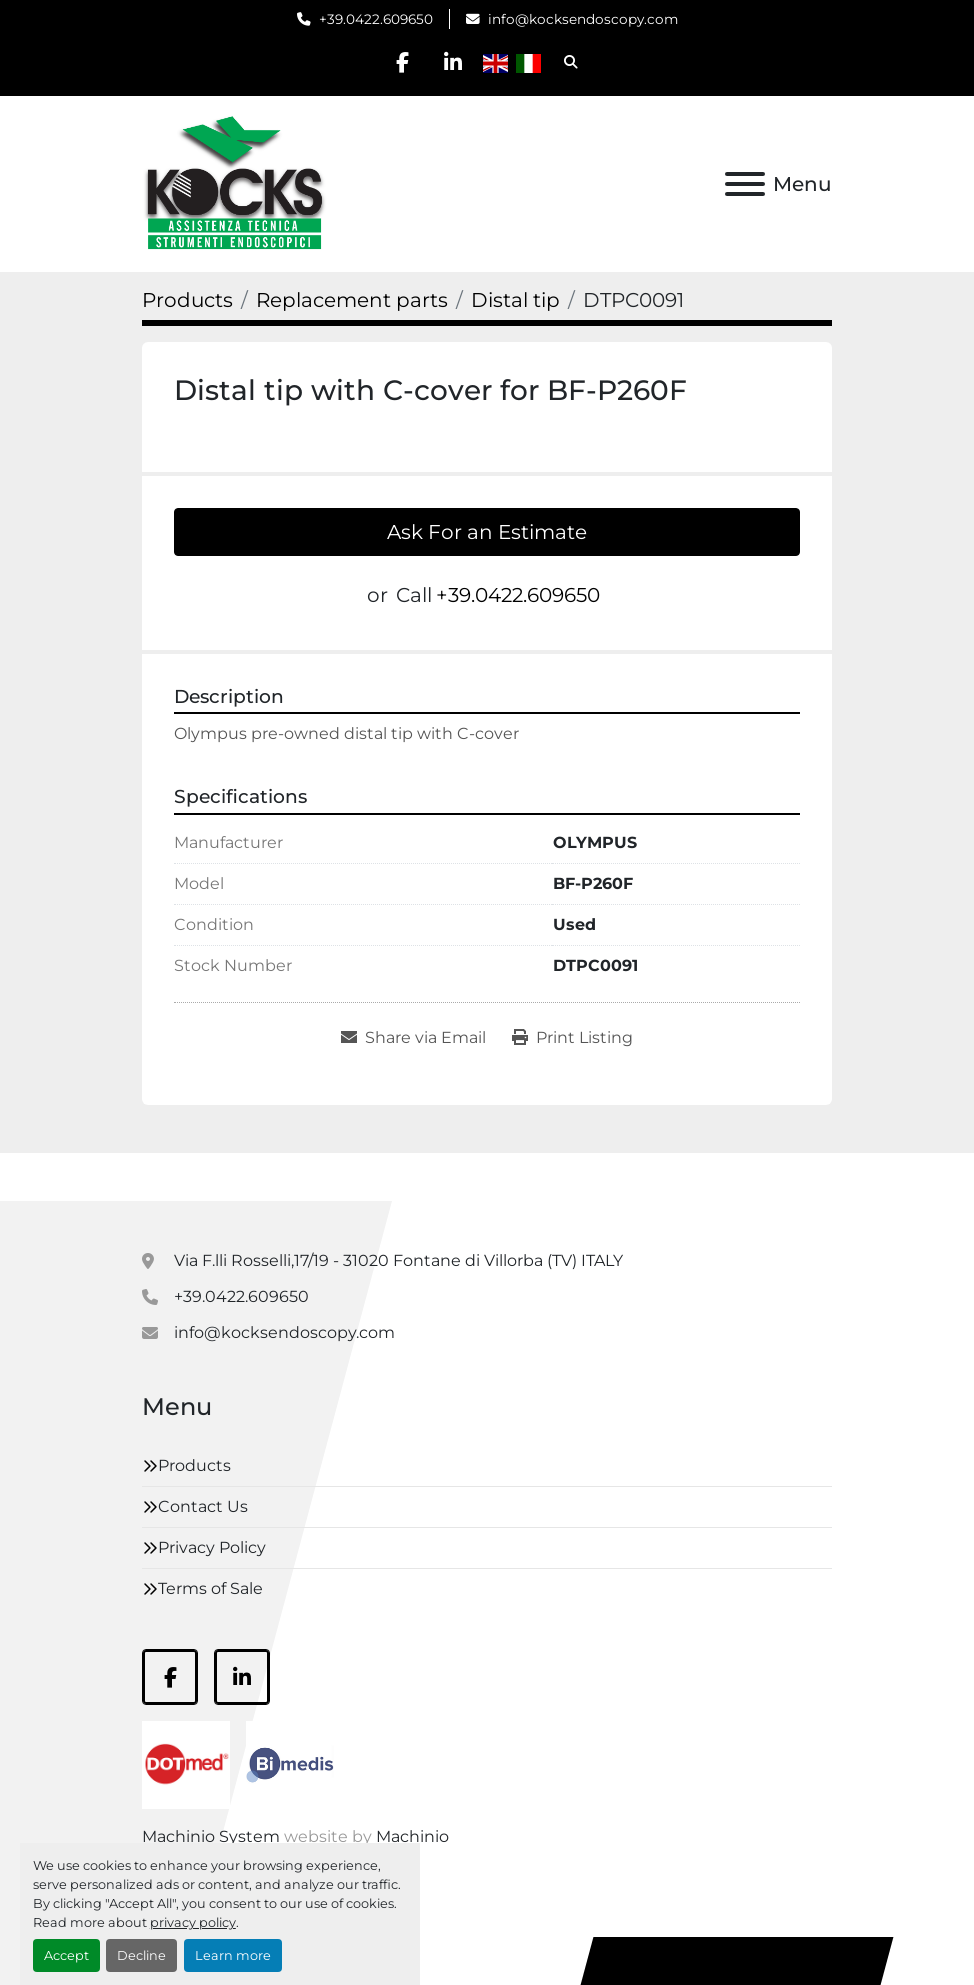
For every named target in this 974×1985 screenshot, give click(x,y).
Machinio (412, 1836)
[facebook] (403, 62)
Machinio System (211, 1836)
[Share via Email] (413, 1038)
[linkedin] (454, 62)
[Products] (187, 300)
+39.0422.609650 (376, 19)
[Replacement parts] (352, 300)
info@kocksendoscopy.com (583, 19)
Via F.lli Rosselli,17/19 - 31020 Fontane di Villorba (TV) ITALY (398, 1260)
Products (194, 1465)
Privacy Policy (212, 1547)
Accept (66, 1955)
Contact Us (203, 1506)
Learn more (233, 1955)
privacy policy (193, 1922)
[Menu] (745, 184)
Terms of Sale (210, 1588)
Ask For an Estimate (487, 532)
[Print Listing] (572, 1038)
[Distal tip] (515, 300)
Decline (141, 1955)
